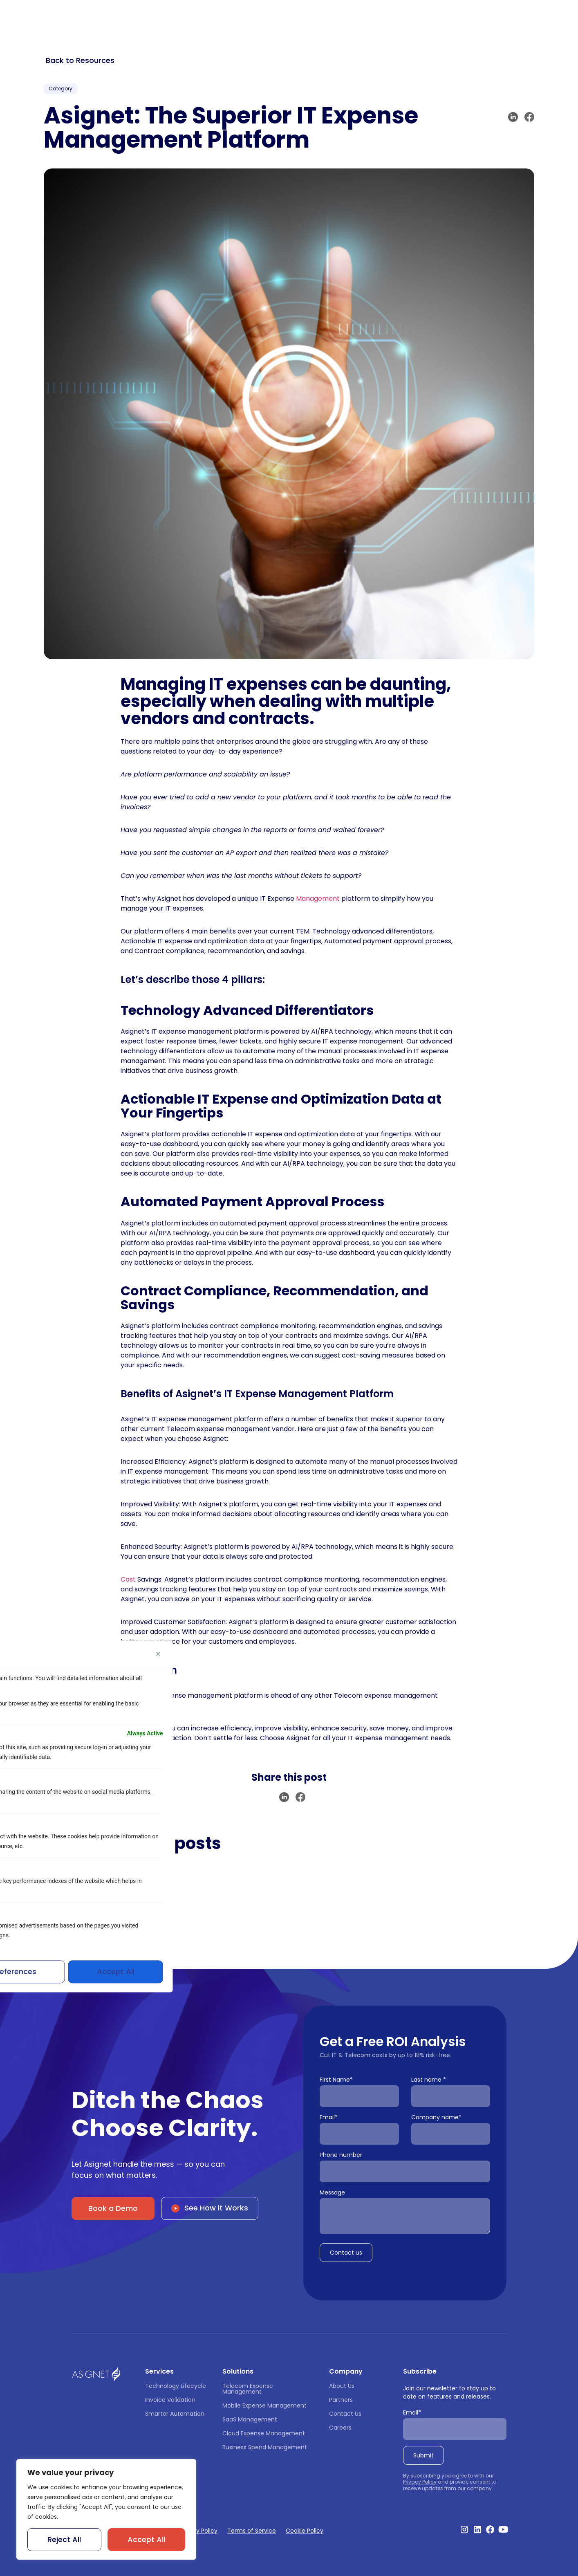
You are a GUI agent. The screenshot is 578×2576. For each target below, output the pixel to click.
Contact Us (345, 2414)
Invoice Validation (170, 2400)
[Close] (158, 1654)
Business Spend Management (264, 2447)
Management (318, 898)
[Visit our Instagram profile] (464, 2529)
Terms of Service (251, 2531)
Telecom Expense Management (248, 2388)
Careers (340, 2427)
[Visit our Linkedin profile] (477, 2529)
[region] (106, 2509)
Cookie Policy (304, 2531)
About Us (341, 2386)
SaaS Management (249, 2419)
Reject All (64, 2539)
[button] (513, 117)
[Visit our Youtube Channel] (503, 2529)
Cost (128, 1579)
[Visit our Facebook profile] (490, 2529)
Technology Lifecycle (175, 2386)
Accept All (146, 2539)
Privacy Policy (420, 2481)
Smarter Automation (174, 2414)
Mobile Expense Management (264, 2405)
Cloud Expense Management (263, 2433)
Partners (341, 2400)
